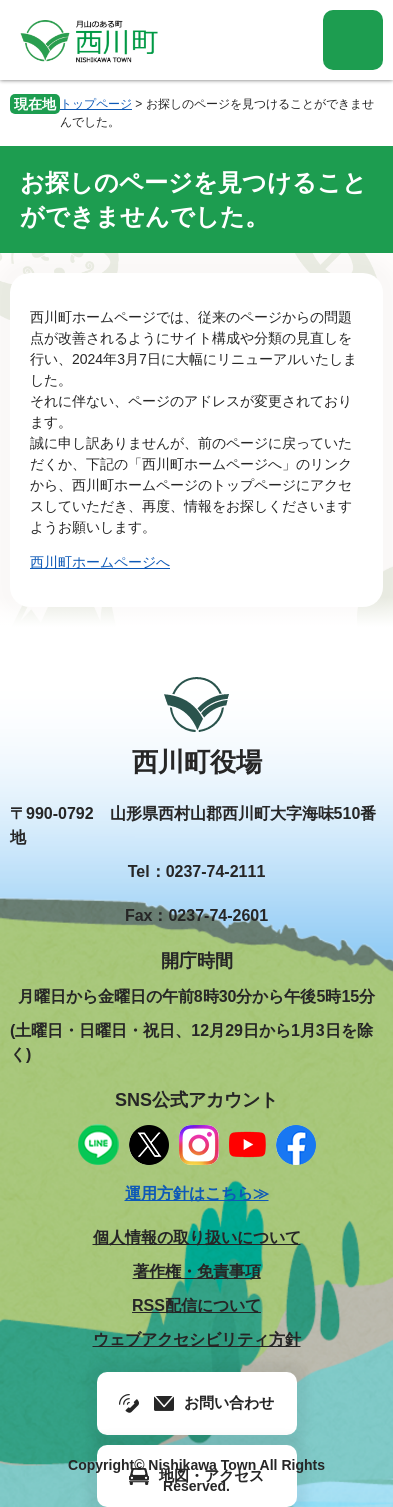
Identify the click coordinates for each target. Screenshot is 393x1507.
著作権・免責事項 (197, 1271)
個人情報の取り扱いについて (197, 1237)
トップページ (96, 104)
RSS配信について (196, 1305)
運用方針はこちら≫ (197, 1193)
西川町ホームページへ (100, 562)
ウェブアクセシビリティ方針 (197, 1339)
